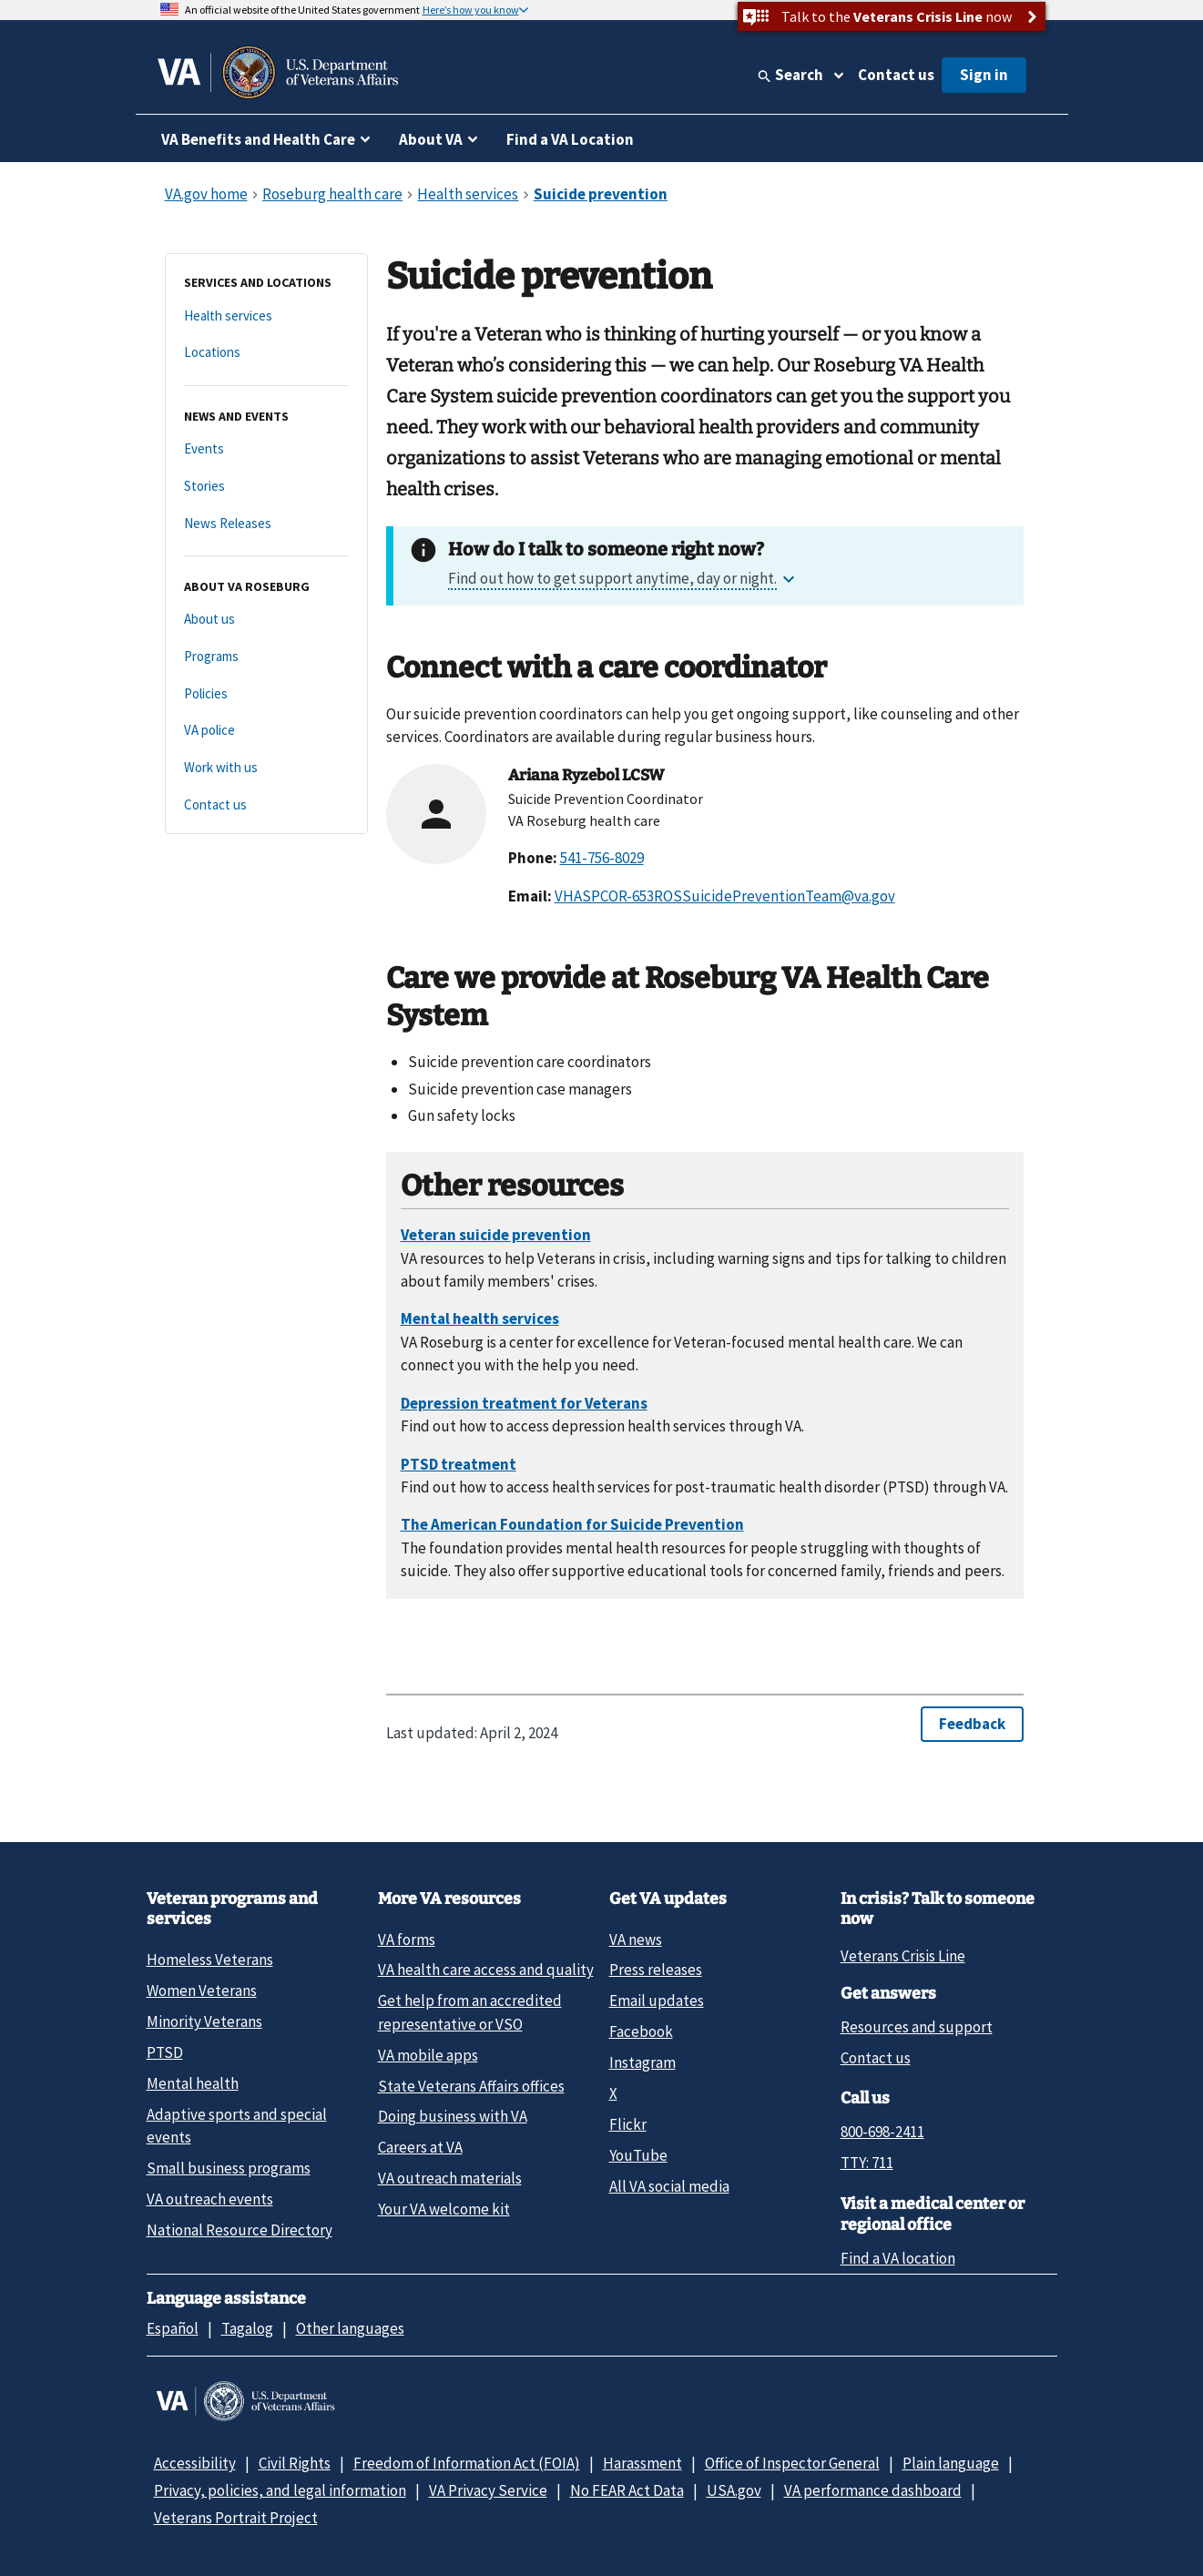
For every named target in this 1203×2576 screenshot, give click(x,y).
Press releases (655, 1970)
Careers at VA (420, 2147)
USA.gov (734, 2490)
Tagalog (247, 2328)
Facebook (641, 2031)
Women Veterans (202, 1990)
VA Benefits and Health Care (258, 139)
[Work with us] (266, 768)
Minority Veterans (204, 2021)
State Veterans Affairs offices (471, 2086)
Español (173, 2328)
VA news (635, 1939)
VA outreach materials (450, 2178)
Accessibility (195, 2463)
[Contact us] (266, 805)
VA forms (406, 1939)
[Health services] (266, 316)
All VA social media (669, 2186)
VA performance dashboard (873, 2490)
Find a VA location (898, 2258)
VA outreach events (210, 2199)
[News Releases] (266, 524)
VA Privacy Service (488, 2490)
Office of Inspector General (792, 2463)
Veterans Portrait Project (236, 2518)
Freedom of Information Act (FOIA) (466, 2463)
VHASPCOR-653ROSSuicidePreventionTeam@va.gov (725, 896)
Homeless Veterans (210, 1960)
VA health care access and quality (486, 1970)
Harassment (642, 2463)
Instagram (642, 2062)
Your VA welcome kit (444, 2209)
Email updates (656, 2001)
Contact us (896, 75)
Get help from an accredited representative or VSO (470, 2012)
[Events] (266, 449)
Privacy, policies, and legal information (280, 2490)
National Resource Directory (239, 2230)
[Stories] (266, 486)
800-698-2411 (882, 2132)
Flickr (628, 2124)
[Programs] (266, 657)
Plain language (950, 2463)
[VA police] (266, 730)
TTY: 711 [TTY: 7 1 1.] (867, 2163)
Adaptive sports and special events (237, 2125)
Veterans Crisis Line (903, 1956)
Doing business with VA (452, 2116)
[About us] (266, 619)
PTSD (165, 2052)
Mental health (193, 2083)
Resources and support (917, 2027)
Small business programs (229, 2168)
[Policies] (266, 694)
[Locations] (266, 353)
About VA (431, 139)
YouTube (638, 2155)
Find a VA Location (570, 139)
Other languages (350, 2328)
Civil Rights (295, 2463)
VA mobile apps (428, 2055)
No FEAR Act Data (627, 2490)
